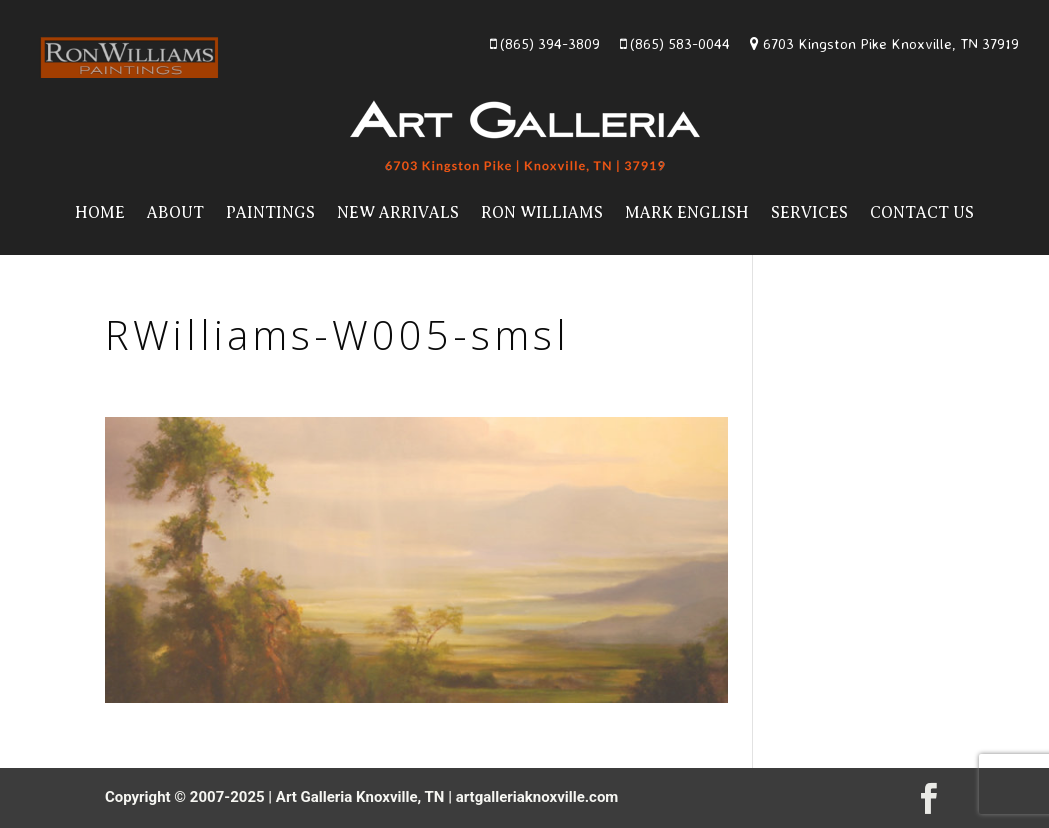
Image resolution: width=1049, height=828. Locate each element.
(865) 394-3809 (545, 43)
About (175, 213)
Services (809, 213)
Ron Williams (542, 213)
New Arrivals (398, 213)
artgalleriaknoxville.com (537, 797)
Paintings (270, 213)
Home (100, 213)
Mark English (687, 213)
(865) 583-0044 (675, 43)
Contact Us (922, 213)
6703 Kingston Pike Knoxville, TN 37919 (884, 43)
